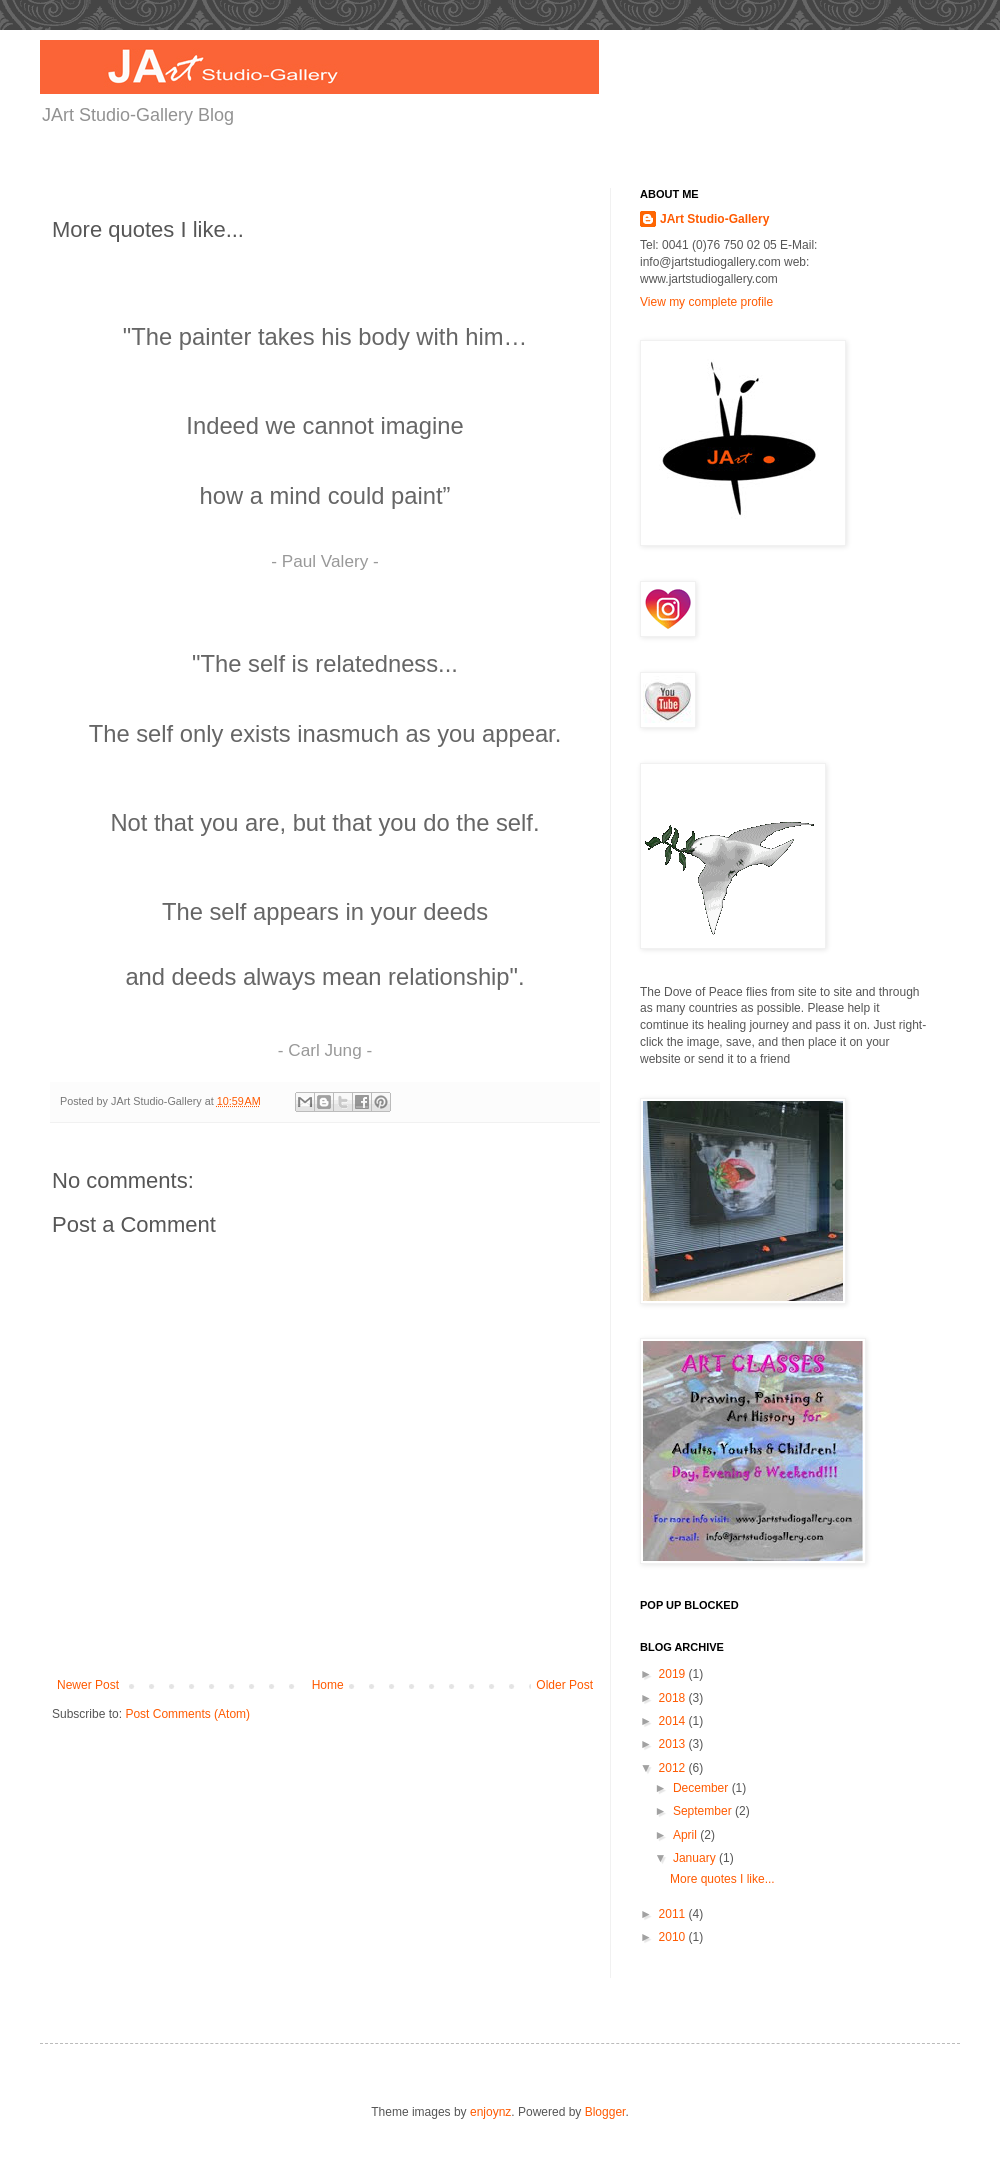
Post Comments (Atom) (187, 1714)
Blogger (605, 2112)
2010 (674, 1937)
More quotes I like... (722, 1879)
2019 (674, 1674)
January (696, 1858)
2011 (674, 1914)
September (704, 1811)
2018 (674, 1698)
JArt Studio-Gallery (714, 219)
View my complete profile (706, 302)
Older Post (564, 1685)
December (702, 1788)
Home (328, 1685)
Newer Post (88, 1685)
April (686, 1835)
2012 (674, 1768)
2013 (674, 1744)
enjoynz (490, 2112)
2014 (674, 1721)
